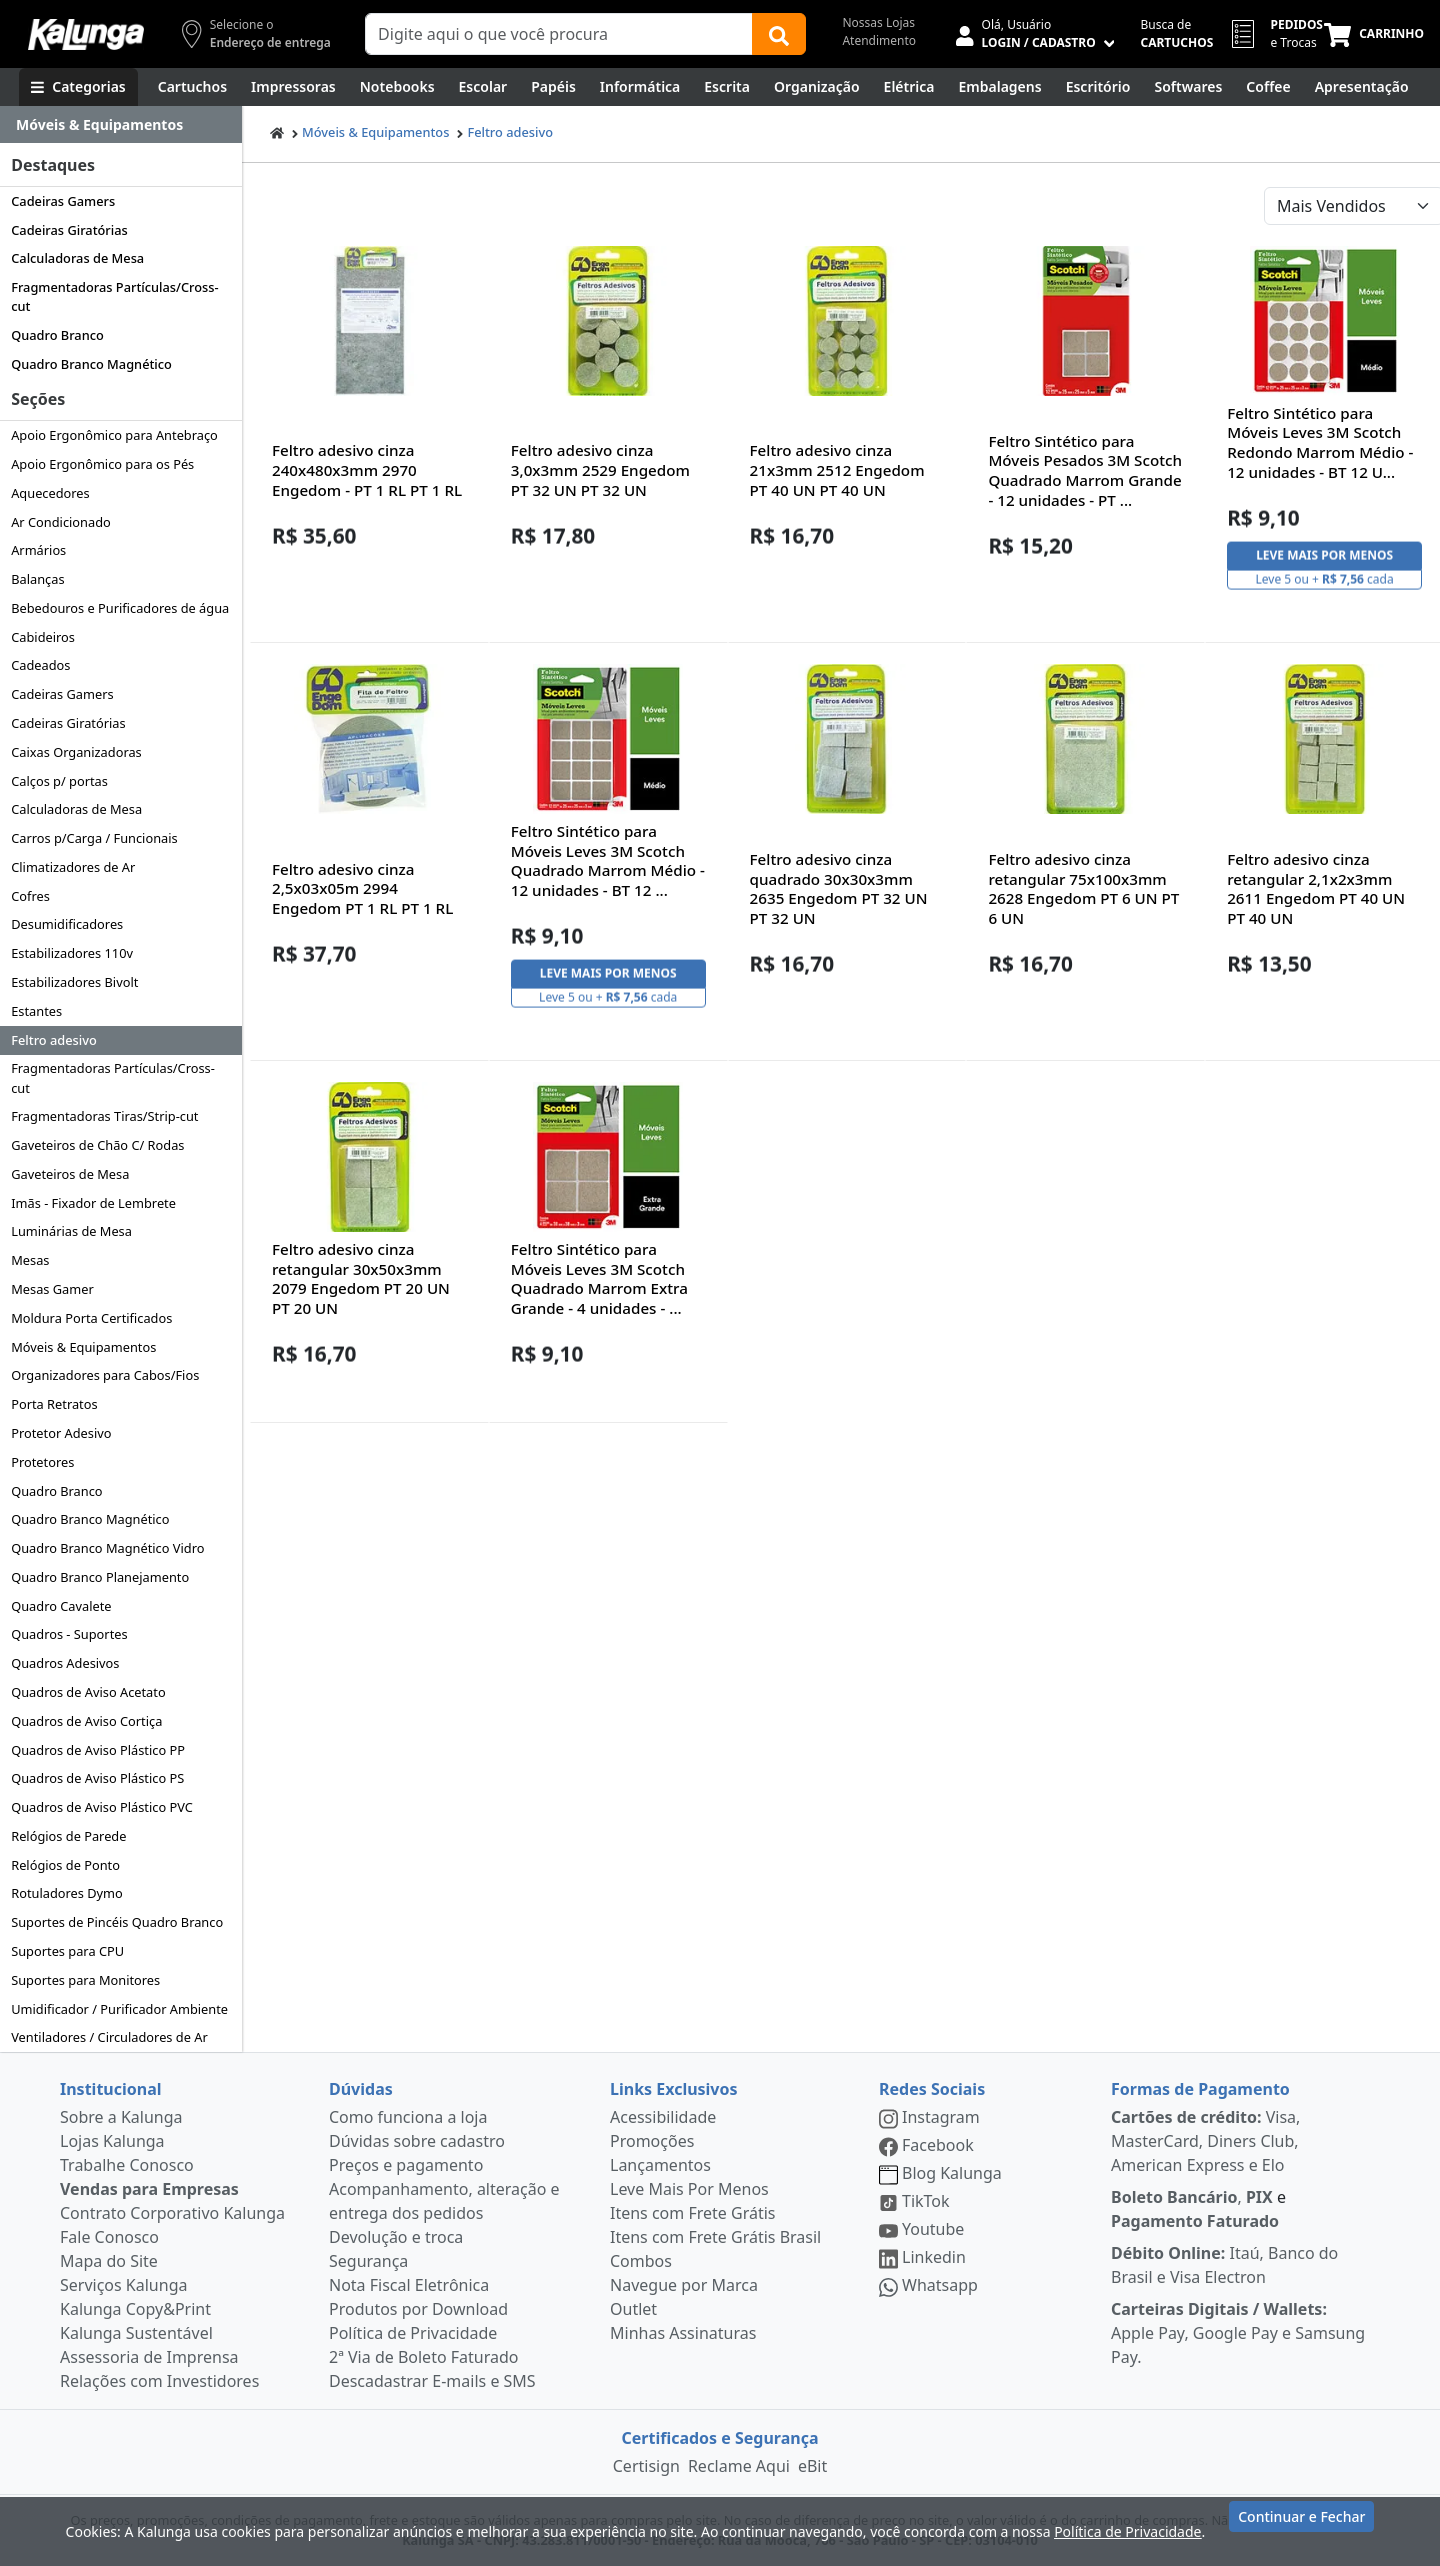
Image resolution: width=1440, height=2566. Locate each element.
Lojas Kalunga (112, 2141)
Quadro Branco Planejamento (100, 1577)
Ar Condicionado (61, 522)
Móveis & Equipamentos (83, 1347)
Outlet (633, 2309)
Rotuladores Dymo (67, 1893)
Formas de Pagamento (1200, 2089)
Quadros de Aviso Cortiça (86, 1721)
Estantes (36, 1011)
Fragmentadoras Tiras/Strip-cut (104, 1116)
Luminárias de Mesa (71, 1231)
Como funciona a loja (408, 2117)
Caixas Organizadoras (76, 752)
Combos (641, 2261)
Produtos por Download (418, 2309)
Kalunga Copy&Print (135, 2309)
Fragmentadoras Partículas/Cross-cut (114, 296)
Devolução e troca (396, 2237)
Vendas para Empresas (149, 2189)
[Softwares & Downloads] (1188, 87)
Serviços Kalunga (123, 2285)
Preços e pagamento (406, 2165)
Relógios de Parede (68, 1836)
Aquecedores (50, 493)
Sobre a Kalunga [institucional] (121, 2117)
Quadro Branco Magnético (91, 364)
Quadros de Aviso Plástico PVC (102, 1807)
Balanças (37, 579)
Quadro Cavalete (61, 1606)
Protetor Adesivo (61, 1433)
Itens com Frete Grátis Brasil (715, 2237)
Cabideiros (43, 637)
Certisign (646, 2466)
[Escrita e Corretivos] (727, 87)
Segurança (368, 2261)
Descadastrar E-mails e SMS (432, 2381)
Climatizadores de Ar (73, 867)
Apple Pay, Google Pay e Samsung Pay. (1238, 2333)
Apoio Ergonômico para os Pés (102, 464)
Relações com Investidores (159, 2381)
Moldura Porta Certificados (91, 1318)
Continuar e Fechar (1301, 2528)
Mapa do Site (109, 2261)
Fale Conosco (109, 2237)
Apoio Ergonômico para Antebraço (114, 435)
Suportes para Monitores (85, 1980)
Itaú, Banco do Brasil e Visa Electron (1224, 2265)
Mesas (30, 1260)
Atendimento (879, 40)
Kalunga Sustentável (136, 2333)
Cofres (30, 896)
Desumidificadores (67, 924)
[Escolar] (483, 87)
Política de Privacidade (413, 2333)
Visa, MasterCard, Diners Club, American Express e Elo (1205, 2141)
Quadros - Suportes (69, 1634)
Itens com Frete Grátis (692, 2213)
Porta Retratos (54, 1404)
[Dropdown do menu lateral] (121, 125)
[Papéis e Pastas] (553, 87)
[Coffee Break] (1268, 87)
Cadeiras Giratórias (69, 230)
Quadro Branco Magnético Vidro (107, 1548)
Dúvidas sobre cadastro (417, 2141)
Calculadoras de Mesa (77, 258)
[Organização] (817, 87)
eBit (812, 2466)
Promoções (652, 2141)
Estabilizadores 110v (72, 953)
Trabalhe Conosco (127, 2165)
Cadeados (40, 665)
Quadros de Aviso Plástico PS (97, 1778)
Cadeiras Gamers (63, 201)
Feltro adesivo (54, 1040)
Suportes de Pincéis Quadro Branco (117, 1922)
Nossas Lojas (878, 22)
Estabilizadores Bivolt (74, 982)
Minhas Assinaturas (683, 2333)
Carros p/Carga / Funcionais (94, 838)
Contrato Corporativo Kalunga (172, 2213)
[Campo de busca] (559, 34)
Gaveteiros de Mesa (70, 1174)
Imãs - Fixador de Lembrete (93, 1203)
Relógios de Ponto (65, 1865)
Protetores (42, 1462)
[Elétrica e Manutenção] (909, 87)
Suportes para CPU (67, 1951)
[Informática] (640, 87)
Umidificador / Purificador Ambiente (119, 2009)
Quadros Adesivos (65, 1663)
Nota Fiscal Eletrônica (409, 2285)
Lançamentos (660, 2165)
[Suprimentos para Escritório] (1098, 87)
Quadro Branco (57, 335)
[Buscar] (779, 34)
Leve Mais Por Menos (689, 2189)
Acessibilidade (663, 2117)
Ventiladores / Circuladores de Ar (109, 2037)
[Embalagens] (1000, 87)
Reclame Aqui (739, 2466)
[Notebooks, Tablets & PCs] (397, 87)
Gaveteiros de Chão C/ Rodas (97, 1145)
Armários (38, 550)
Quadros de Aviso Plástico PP (98, 1750)
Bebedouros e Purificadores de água (120, 608)
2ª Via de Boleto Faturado (424, 2357)
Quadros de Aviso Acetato (88, 1692)
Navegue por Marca (684, 2285)
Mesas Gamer (52, 1289)
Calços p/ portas (59, 781)
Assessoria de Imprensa (149, 2357)
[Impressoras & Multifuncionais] (293, 87)
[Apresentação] (1362, 87)
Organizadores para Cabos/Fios (105, 1375)
